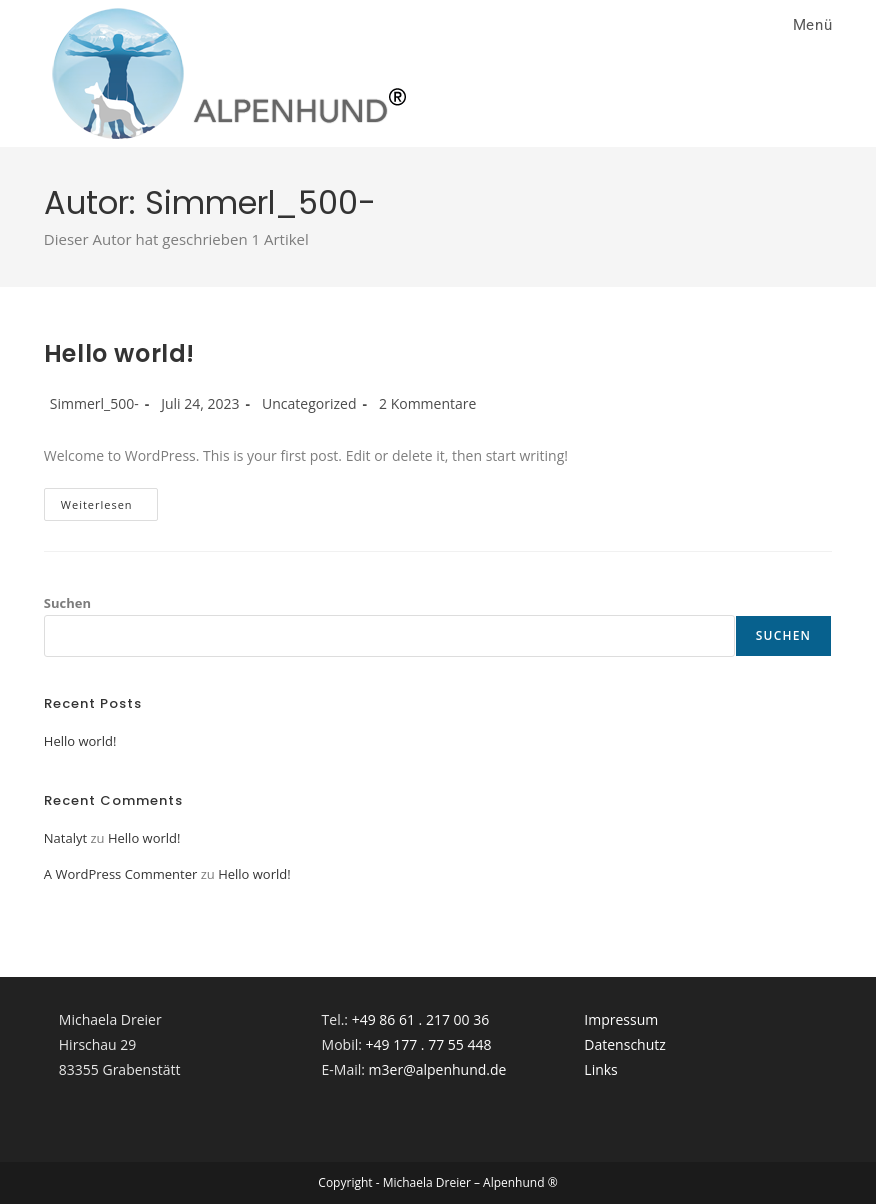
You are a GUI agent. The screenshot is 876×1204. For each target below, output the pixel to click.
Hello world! (119, 353)
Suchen (67, 603)
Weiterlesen (109, 508)
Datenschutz (624, 1044)
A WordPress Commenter (121, 874)
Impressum (621, 1019)
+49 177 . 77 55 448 (429, 1044)
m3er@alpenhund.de (438, 1069)
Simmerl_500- (94, 403)
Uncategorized (309, 403)
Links (600, 1069)
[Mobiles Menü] (809, 25)
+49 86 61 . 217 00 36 (421, 1019)
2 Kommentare (427, 403)
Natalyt (65, 838)
